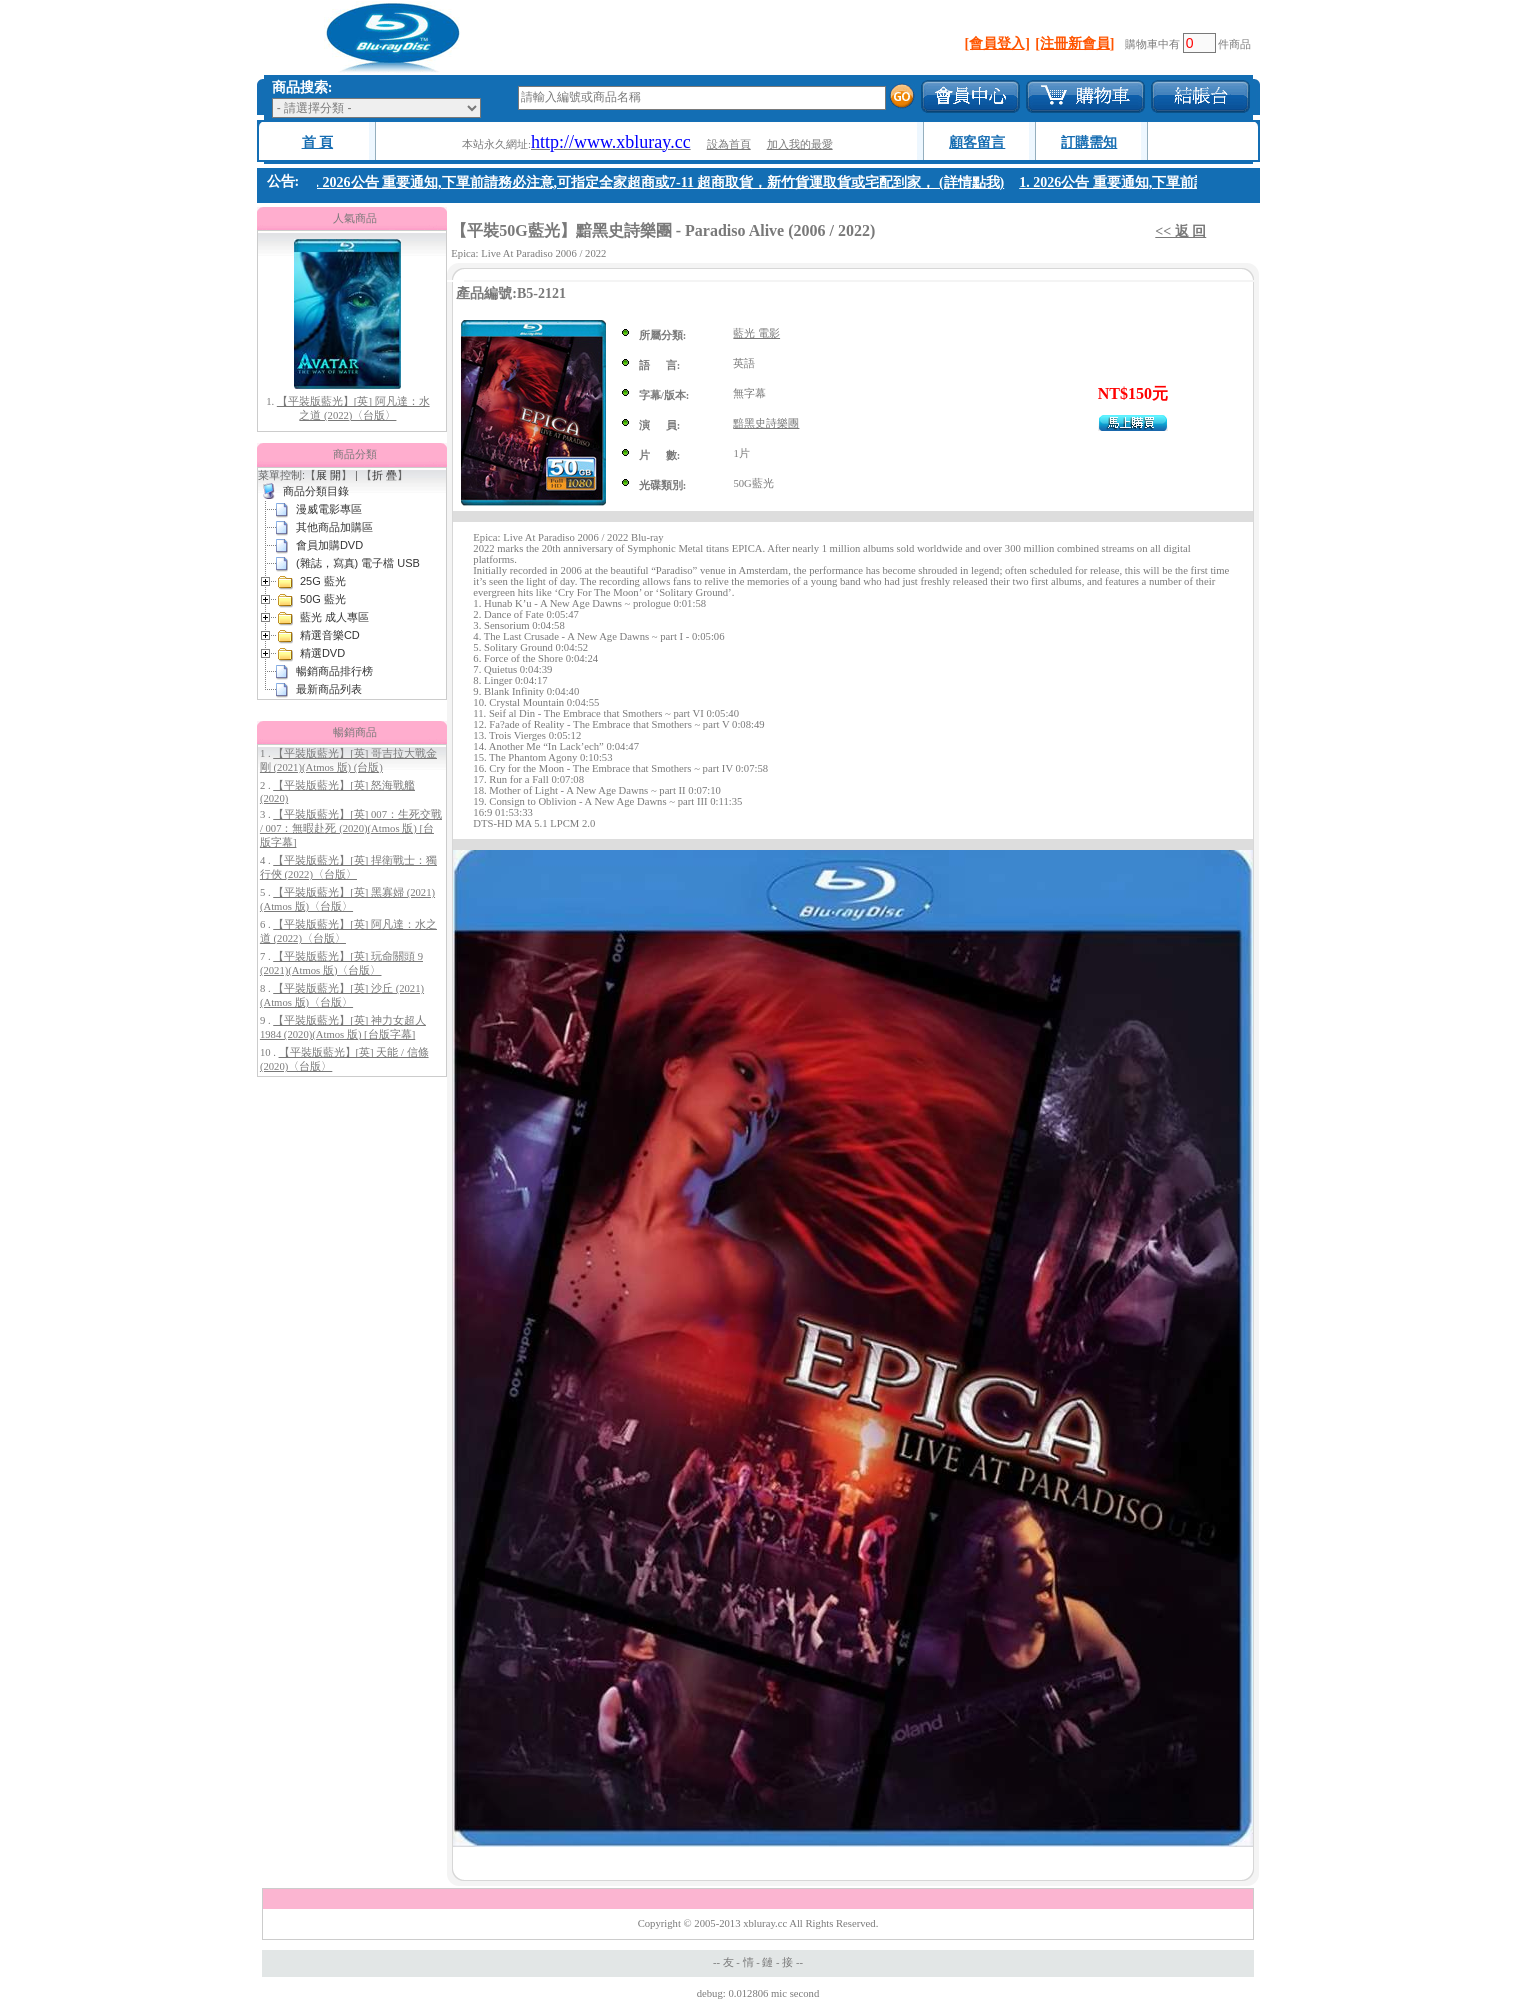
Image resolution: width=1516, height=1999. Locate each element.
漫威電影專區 (329, 509)
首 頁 (318, 142)
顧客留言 (977, 142)
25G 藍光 (323, 581)
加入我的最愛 (800, 144)
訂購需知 (1089, 142)
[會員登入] (997, 43)
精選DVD (322, 653)
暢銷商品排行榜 (334, 671)
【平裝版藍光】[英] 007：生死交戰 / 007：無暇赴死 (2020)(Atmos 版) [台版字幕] (351, 828)
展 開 (328, 475)
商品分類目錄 (316, 491)
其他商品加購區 (334, 527)
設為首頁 (729, 144)
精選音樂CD (330, 635)
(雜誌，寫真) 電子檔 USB (358, 563)
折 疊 (384, 475)
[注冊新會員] (1074, 43)
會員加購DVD (329, 545)
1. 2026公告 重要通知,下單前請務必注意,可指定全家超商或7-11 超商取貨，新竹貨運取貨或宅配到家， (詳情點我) (663, 182)
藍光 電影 (756, 333)
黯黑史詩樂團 (766, 423)
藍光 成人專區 (334, 617)
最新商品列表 (329, 689)
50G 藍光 (323, 599)
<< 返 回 (1180, 231)
